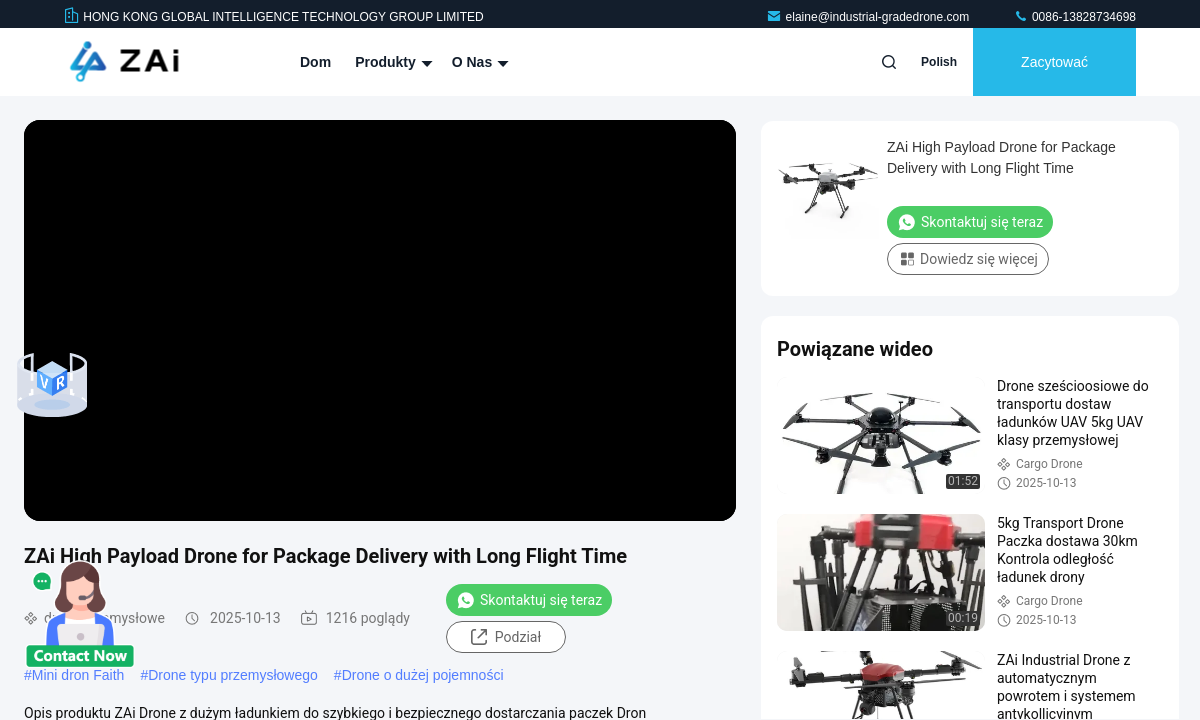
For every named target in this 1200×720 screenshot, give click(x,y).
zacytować (1054, 62)
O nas (478, 62)
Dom (315, 62)
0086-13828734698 (1074, 17)
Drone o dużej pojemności (423, 675)
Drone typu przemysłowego (233, 675)
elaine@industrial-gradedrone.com (869, 17)
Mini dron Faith (78, 675)
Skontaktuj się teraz (529, 600)
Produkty (391, 62)
